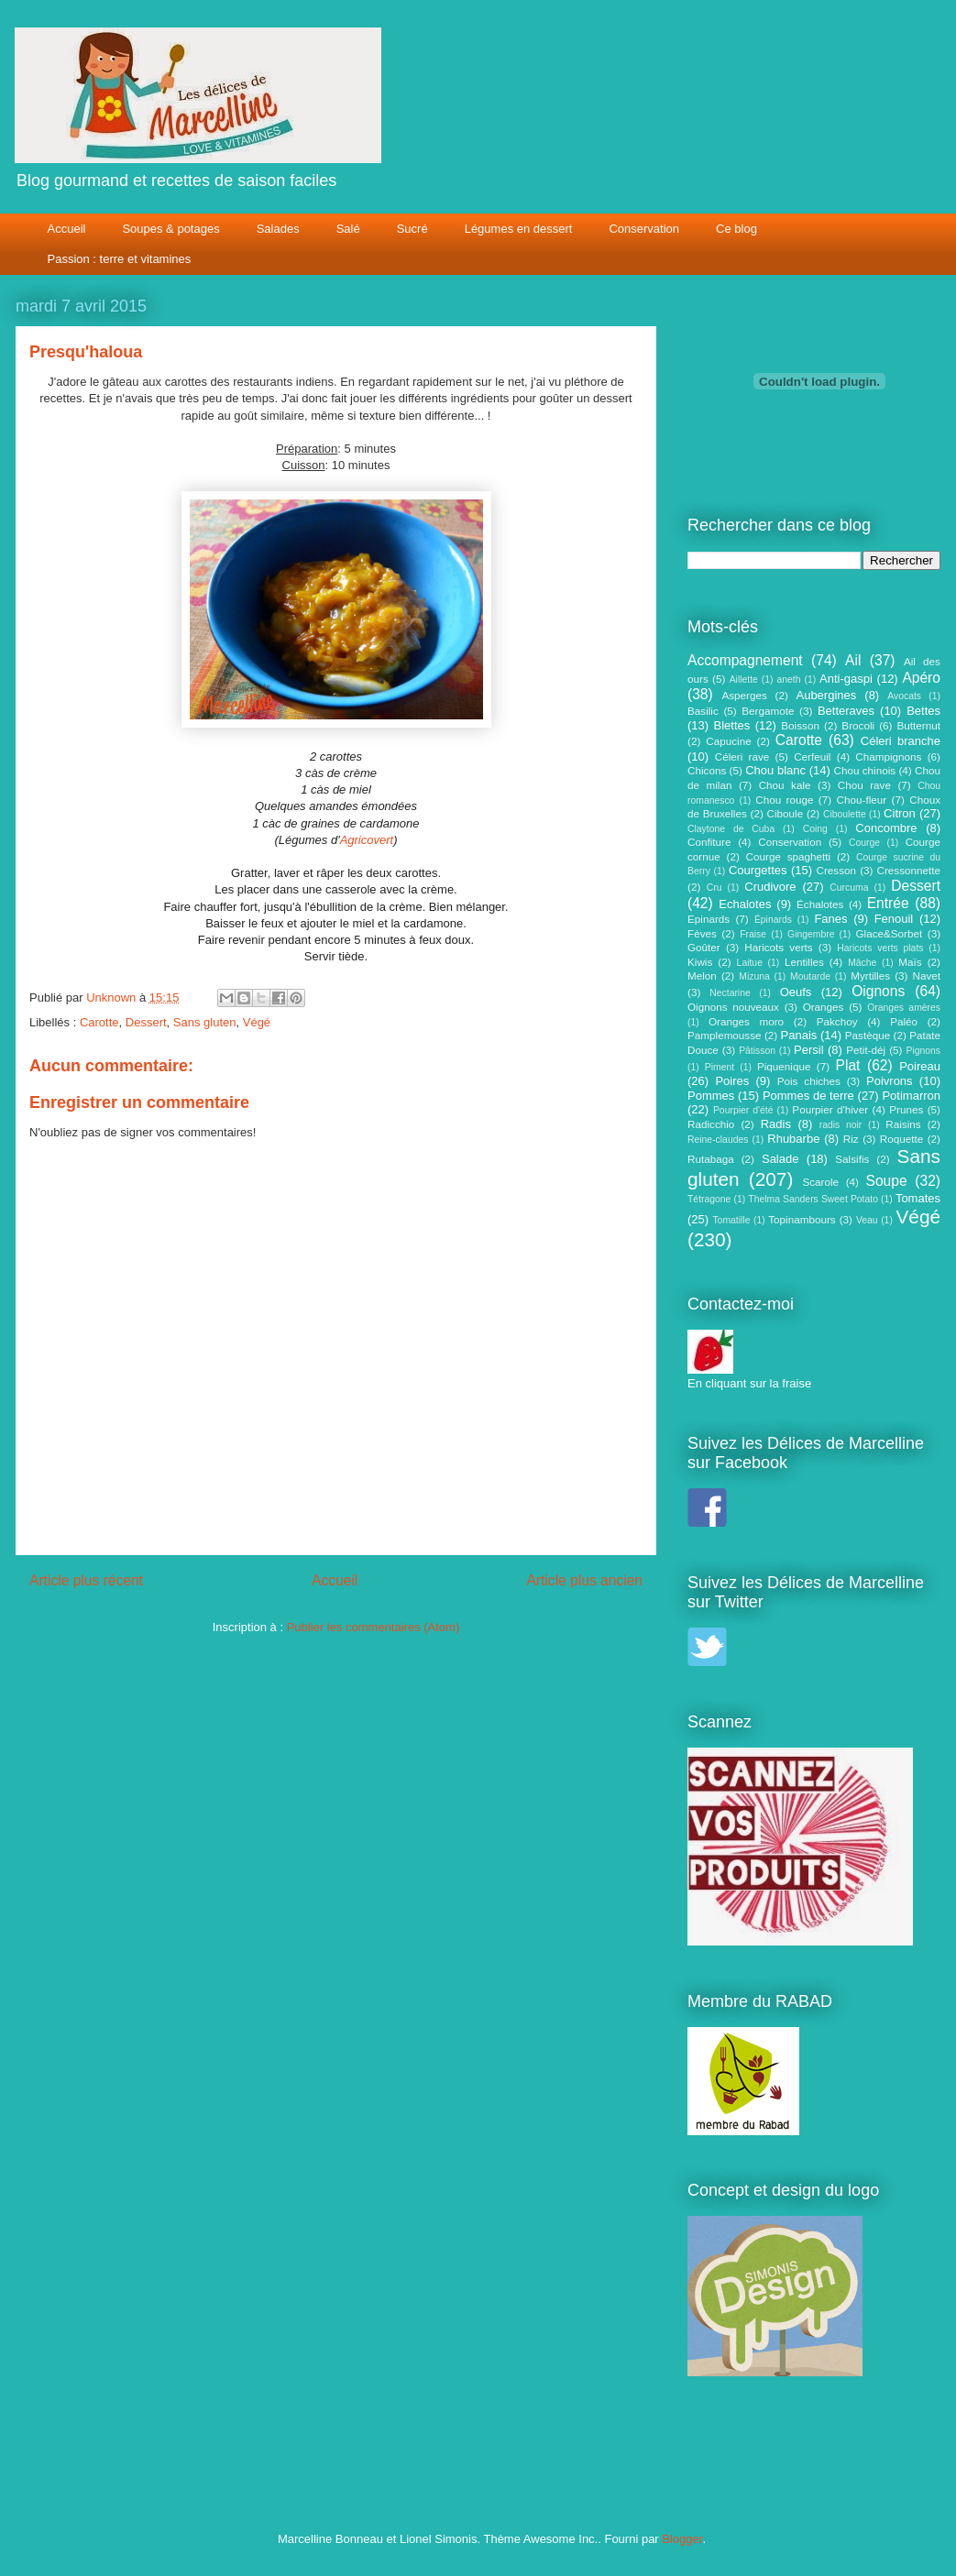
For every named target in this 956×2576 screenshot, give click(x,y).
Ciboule (785, 813)
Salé (348, 229)
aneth (788, 679)
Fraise (753, 934)
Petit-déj (865, 1050)
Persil (809, 1050)
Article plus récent (86, 1580)
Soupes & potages (170, 229)
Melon (702, 975)
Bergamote (768, 711)
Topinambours (801, 1219)
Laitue (750, 963)
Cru (714, 887)
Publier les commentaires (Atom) (373, 1627)
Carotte (99, 1022)
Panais (799, 1035)
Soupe (886, 1181)
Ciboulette (844, 814)
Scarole (820, 1182)
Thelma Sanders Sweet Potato (813, 1199)
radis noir (841, 1125)
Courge (864, 843)
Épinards (773, 920)
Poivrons (889, 1081)
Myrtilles (870, 975)
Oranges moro (746, 1021)
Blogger (682, 2539)
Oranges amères (903, 1008)
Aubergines (826, 695)
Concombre (886, 828)
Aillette (744, 679)
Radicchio (710, 1124)
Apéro (921, 677)
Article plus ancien (584, 1580)
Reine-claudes (717, 1140)
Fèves (702, 933)
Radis (776, 1124)
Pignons (924, 1051)
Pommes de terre (808, 1095)
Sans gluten (204, 1022)
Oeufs (796, 992)
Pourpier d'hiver (830, 1109)
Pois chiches (809, 1081)
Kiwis (699, 962)
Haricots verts (778, 947)
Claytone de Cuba (731, 829)
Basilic (703, 711)
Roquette (901, 1139)
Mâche (862, 963)
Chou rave (864, 785)
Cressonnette (908, 870)
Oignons (878, 991)
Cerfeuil (812, 756)
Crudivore (770, 886)
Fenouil (894, 919)
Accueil (67, 229)
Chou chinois (865, 770)
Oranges (823, 1007)
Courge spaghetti (788, 856)
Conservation (644, 229)
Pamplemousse (724, 1035)
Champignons (888, 756)
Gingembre (810, 934)
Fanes (830, 919)
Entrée (888, 903)
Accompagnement (745, 660)
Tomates (918, 1198)
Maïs (909, 962)
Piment (719, 1067)
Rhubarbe (793, 1138)
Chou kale (785, 785)
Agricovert (367, 840)
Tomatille (731, 1220)
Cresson (837, 870)
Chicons (706, 770)
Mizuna (754, 976)
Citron (900, 813)
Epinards (708, 919)
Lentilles (804, 962)
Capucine (728, 741)
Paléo (904, 1021)
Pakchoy (837, 1021)
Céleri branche (900, 741)
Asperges (743, 695)
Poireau (919, 1066)
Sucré (412, 229)
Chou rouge (784, 800)
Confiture (709, 842)
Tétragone (709, 1199)
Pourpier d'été (743, 1110)
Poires (732, 1081)
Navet (927, 975)
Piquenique (784, 1066)
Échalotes (820, 904)
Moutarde (810, 976)
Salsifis (852, 1159)
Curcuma (849, 887)
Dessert (146, 1022)
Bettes (923, 711)
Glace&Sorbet (888, 933)
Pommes (710, 1095)
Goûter (703, 947)
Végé (256, 1022)
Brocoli (857, 725)
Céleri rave (742, 756)
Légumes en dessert (519, 229)
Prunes (906, 1109)
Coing (815, 829)
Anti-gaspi (846, 678)
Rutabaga (710, 1159)
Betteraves (846, 711)
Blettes (732, 725)
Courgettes (758, 870)
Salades (278, 229)
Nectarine (729, 993)
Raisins (902, 1124)
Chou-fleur (862, 800)
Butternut (918, 725)
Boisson (800, 725)
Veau (867, 1220)
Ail (853, 660)
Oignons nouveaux (733, 1007)
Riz (851, 1139)
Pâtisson (757, 1051)
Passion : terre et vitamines (120, 259)
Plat (848, 1065)
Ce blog (736, 229)
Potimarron (911, 1095)
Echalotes (745, 904)
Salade (780, 1159)
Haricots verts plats (880, 948)
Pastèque (867, 1035)
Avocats (904, 696)
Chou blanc (775, 770)
